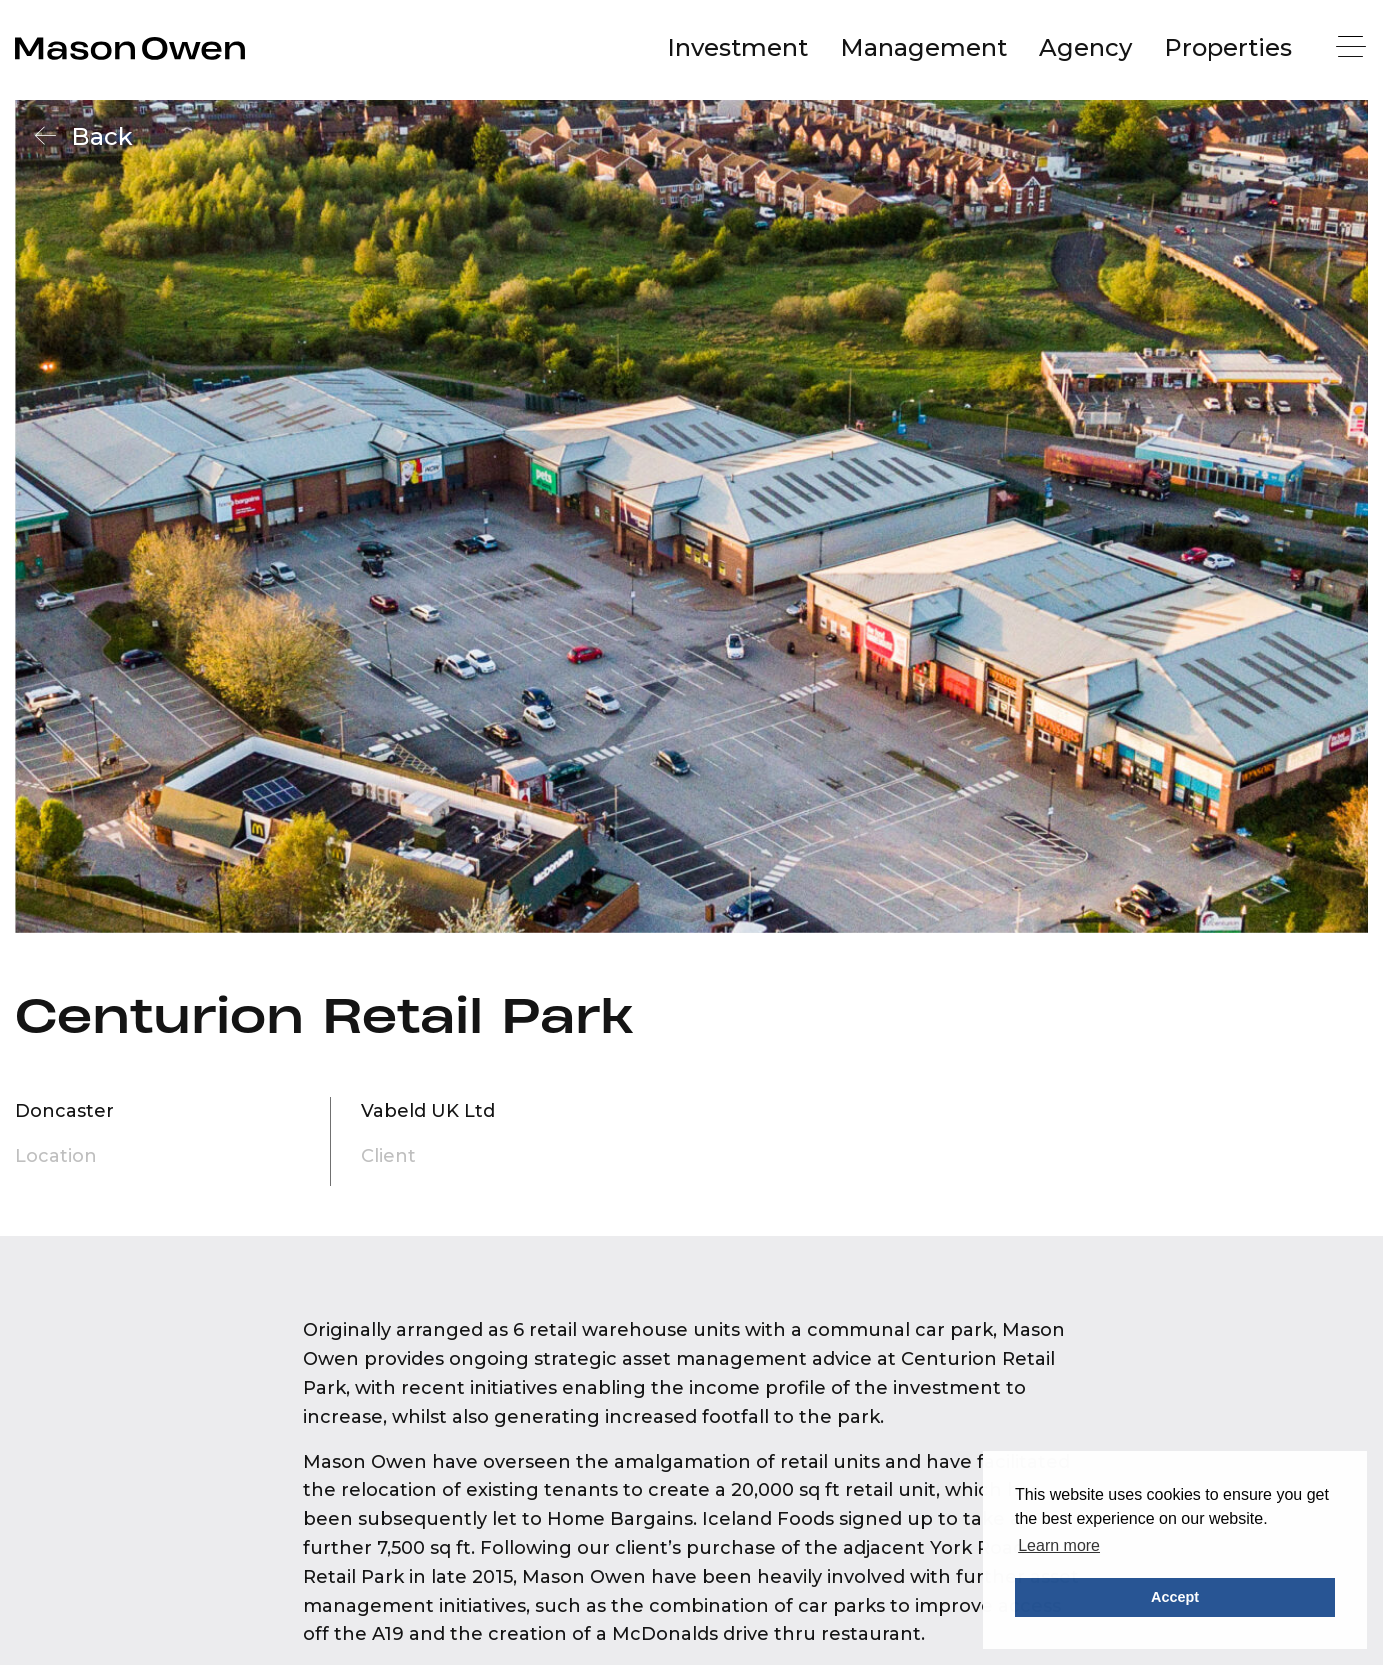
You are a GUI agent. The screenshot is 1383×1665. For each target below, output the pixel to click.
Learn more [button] (1059, 1545)
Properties (1228, 47)
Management (923, 47)
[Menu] (1353, 48)
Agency (1085, 47)
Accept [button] (1175, 1597)
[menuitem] (737, 48)
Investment (737, 47)
